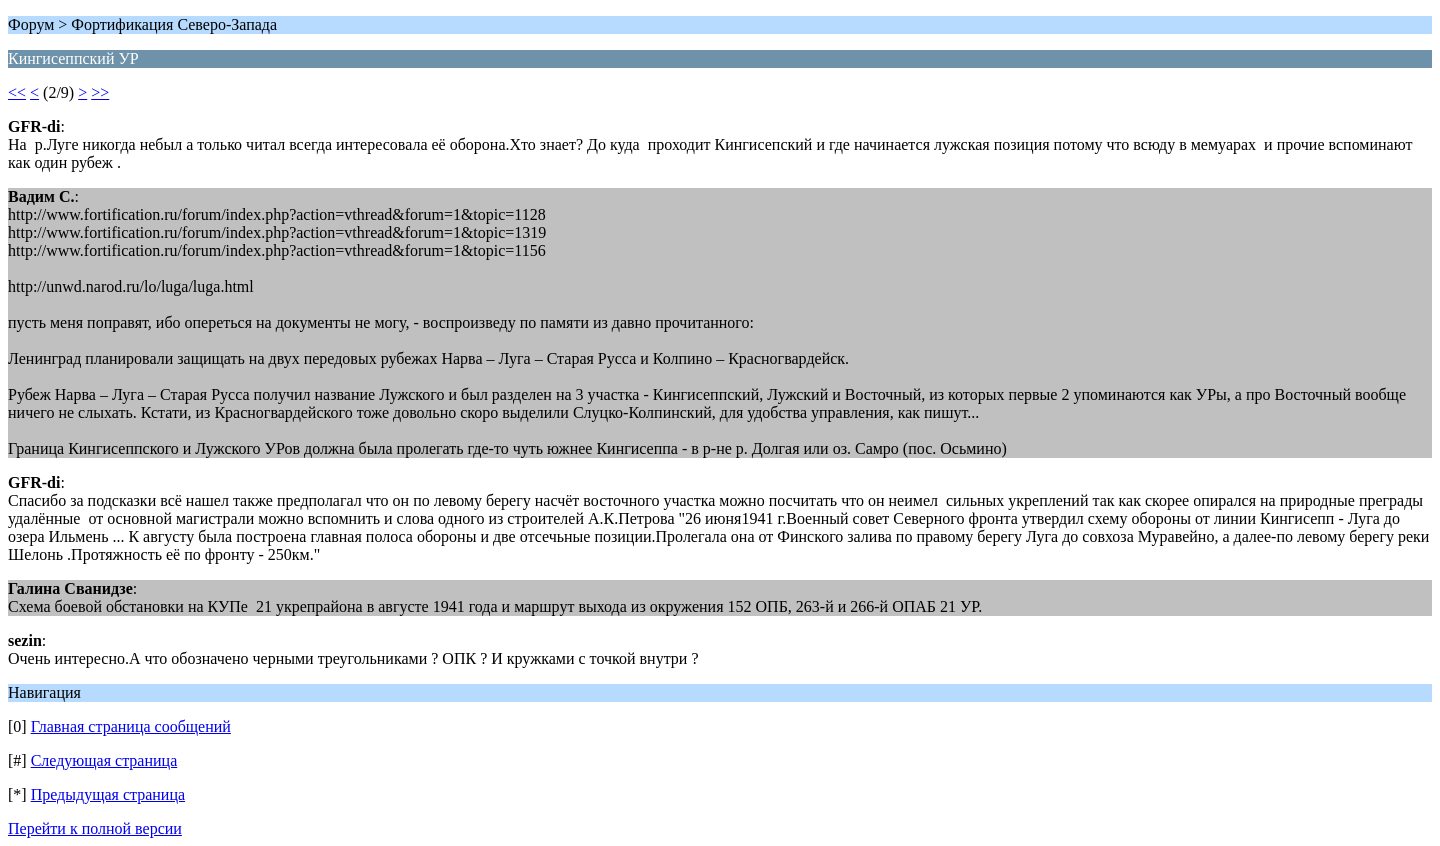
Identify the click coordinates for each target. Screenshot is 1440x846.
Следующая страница (104, 760)
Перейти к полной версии (95, 828)
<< (17, 92)
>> (100, 92)
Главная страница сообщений (131, 726)
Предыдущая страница (108, 794)
